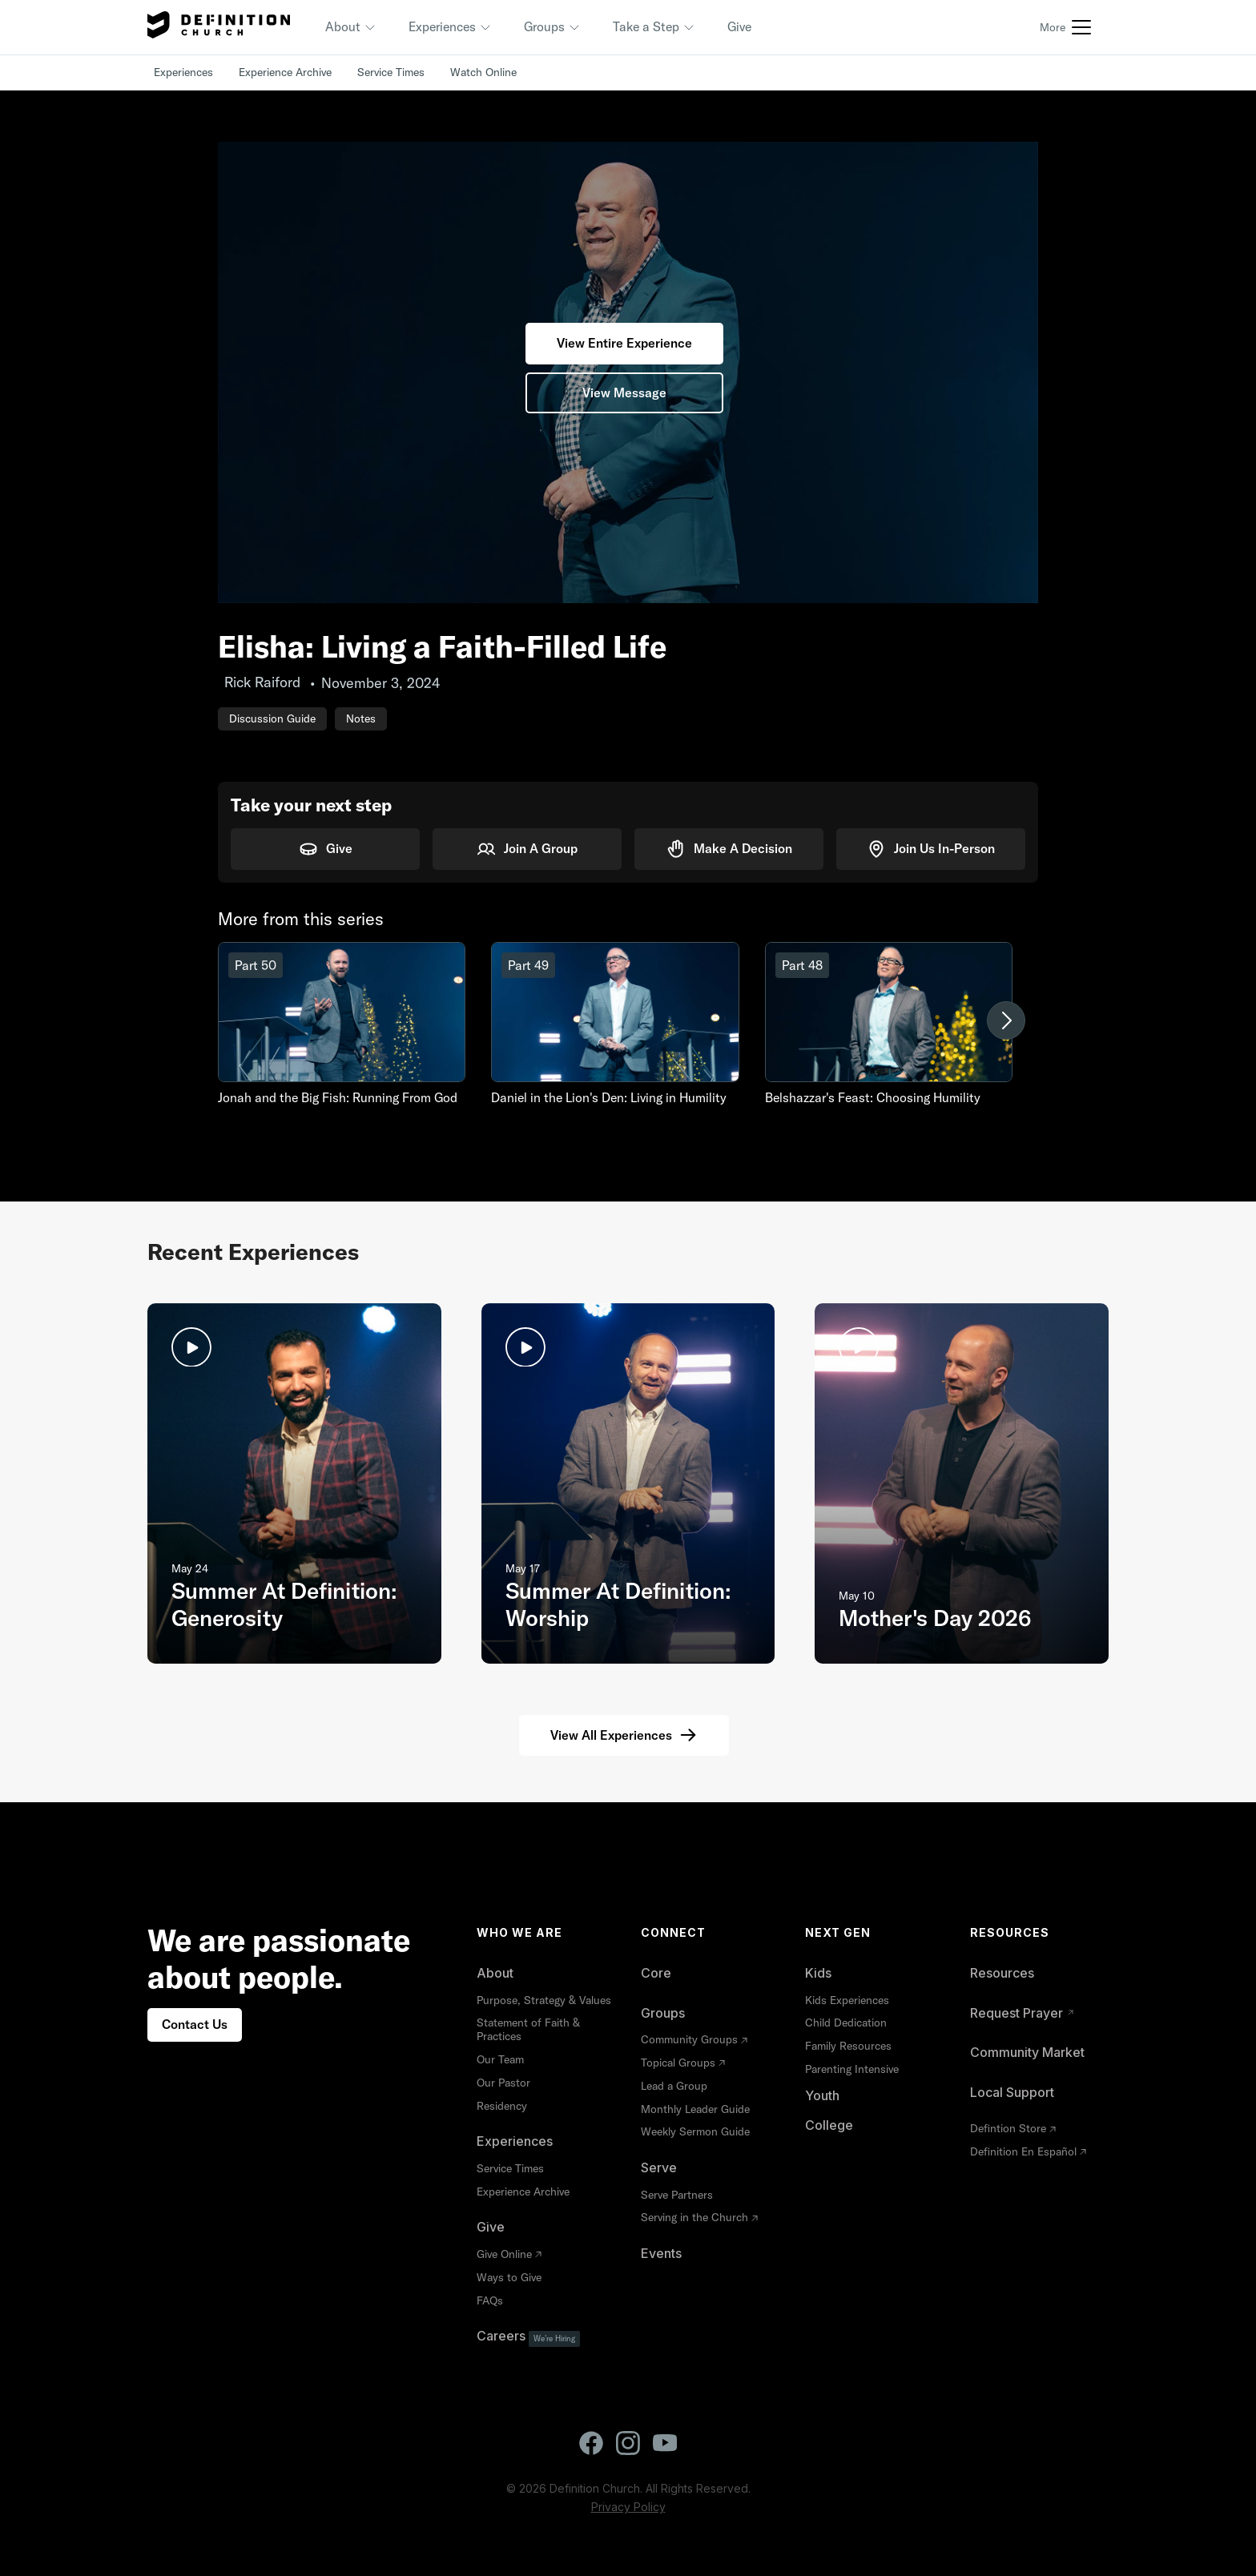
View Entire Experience (624, 343)
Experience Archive (285, 72)
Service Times (391, 72)
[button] (351, 27)
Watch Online (483, 72)
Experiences (183, 72)
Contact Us (194, 2024)
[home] (218, 27)
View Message (624, 392)
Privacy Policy (628, 2507)
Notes (361, 718)
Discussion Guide (272, 718)
